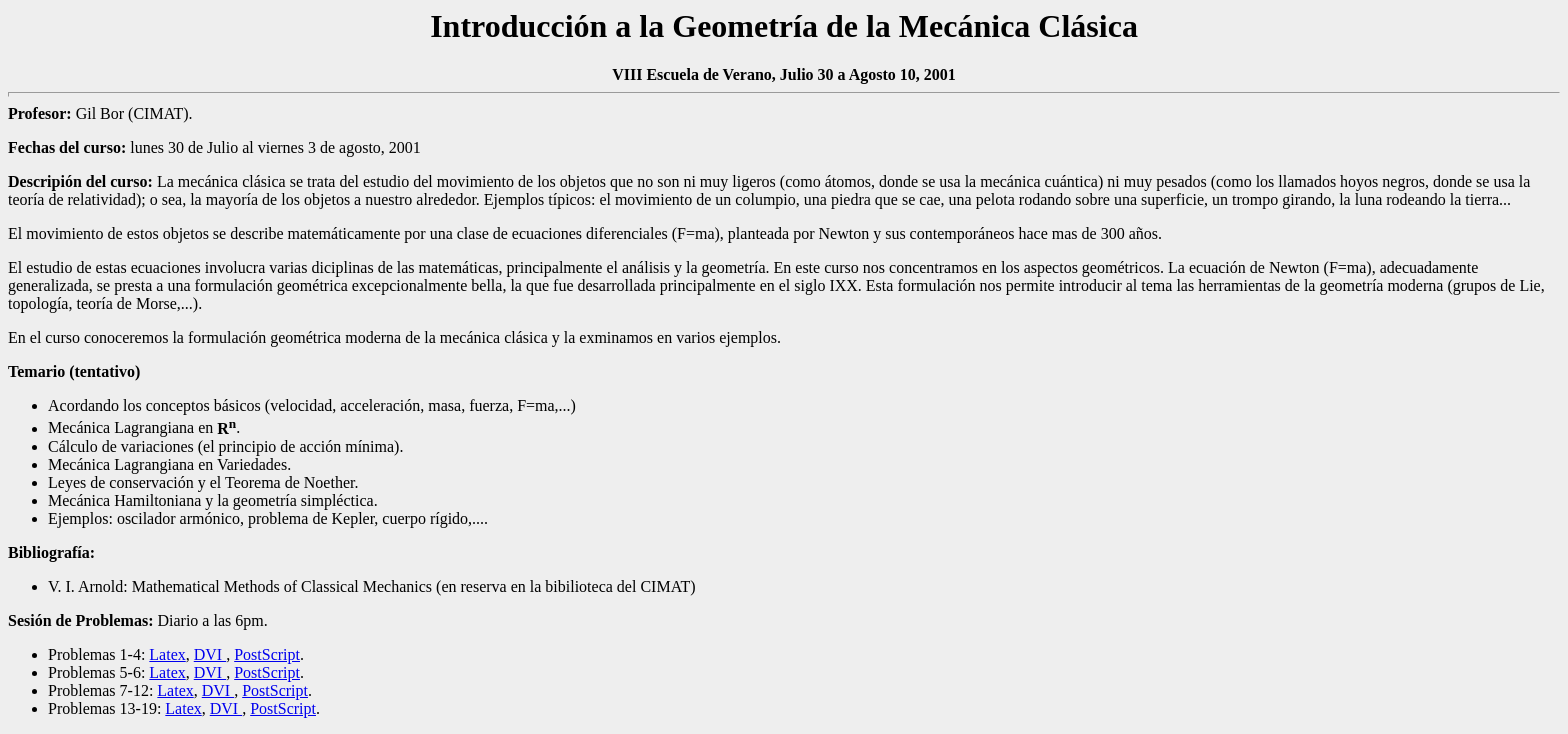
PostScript (267, 654)
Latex (167, 654)
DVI (210, 654)
